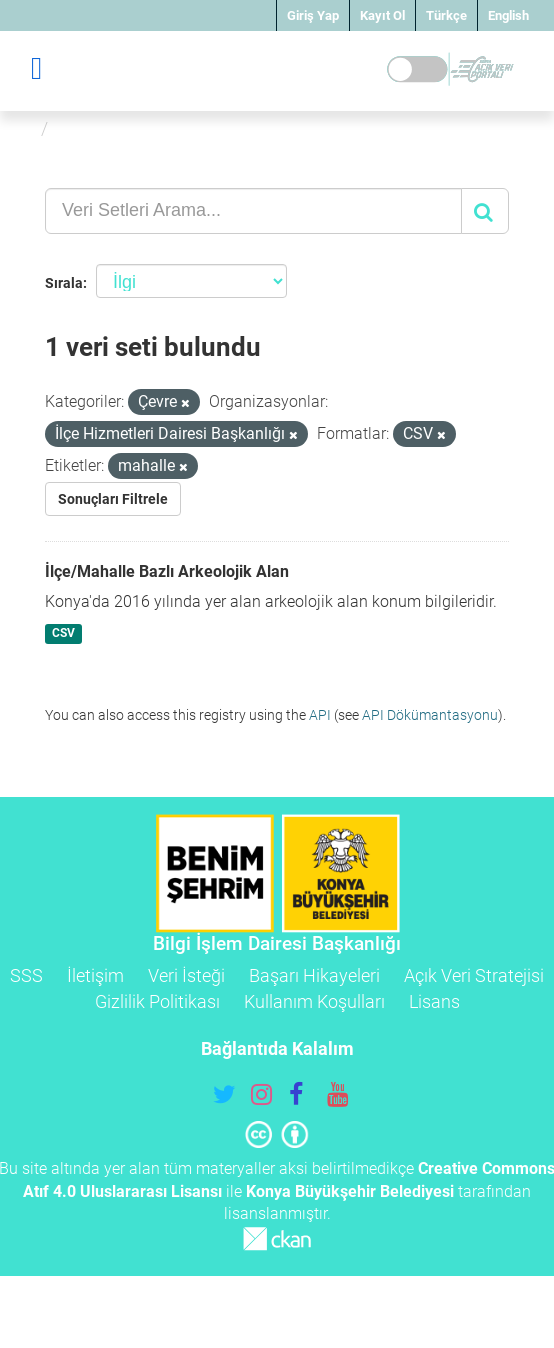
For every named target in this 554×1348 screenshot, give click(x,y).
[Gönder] (485, 211)
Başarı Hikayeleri (314, 975)
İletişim (95, 975)
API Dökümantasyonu (430, 715)
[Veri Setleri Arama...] (253, 211)
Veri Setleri (103, 128)
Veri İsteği (186, 975)
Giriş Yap (313, 15)
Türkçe (446, 15)
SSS (26, 975)
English (508, 15)
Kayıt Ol (382, 15)
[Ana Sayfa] (23, 128)
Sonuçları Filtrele (113, 499)
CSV (63, 634)
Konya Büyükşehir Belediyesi (350, 1191)
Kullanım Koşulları (314, 1001)
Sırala (64, 283)
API (320, 715)
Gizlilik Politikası (157, 1001)
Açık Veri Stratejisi (474, 975)
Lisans (434, 1001)
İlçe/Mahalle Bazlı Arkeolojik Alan (167, 571)
